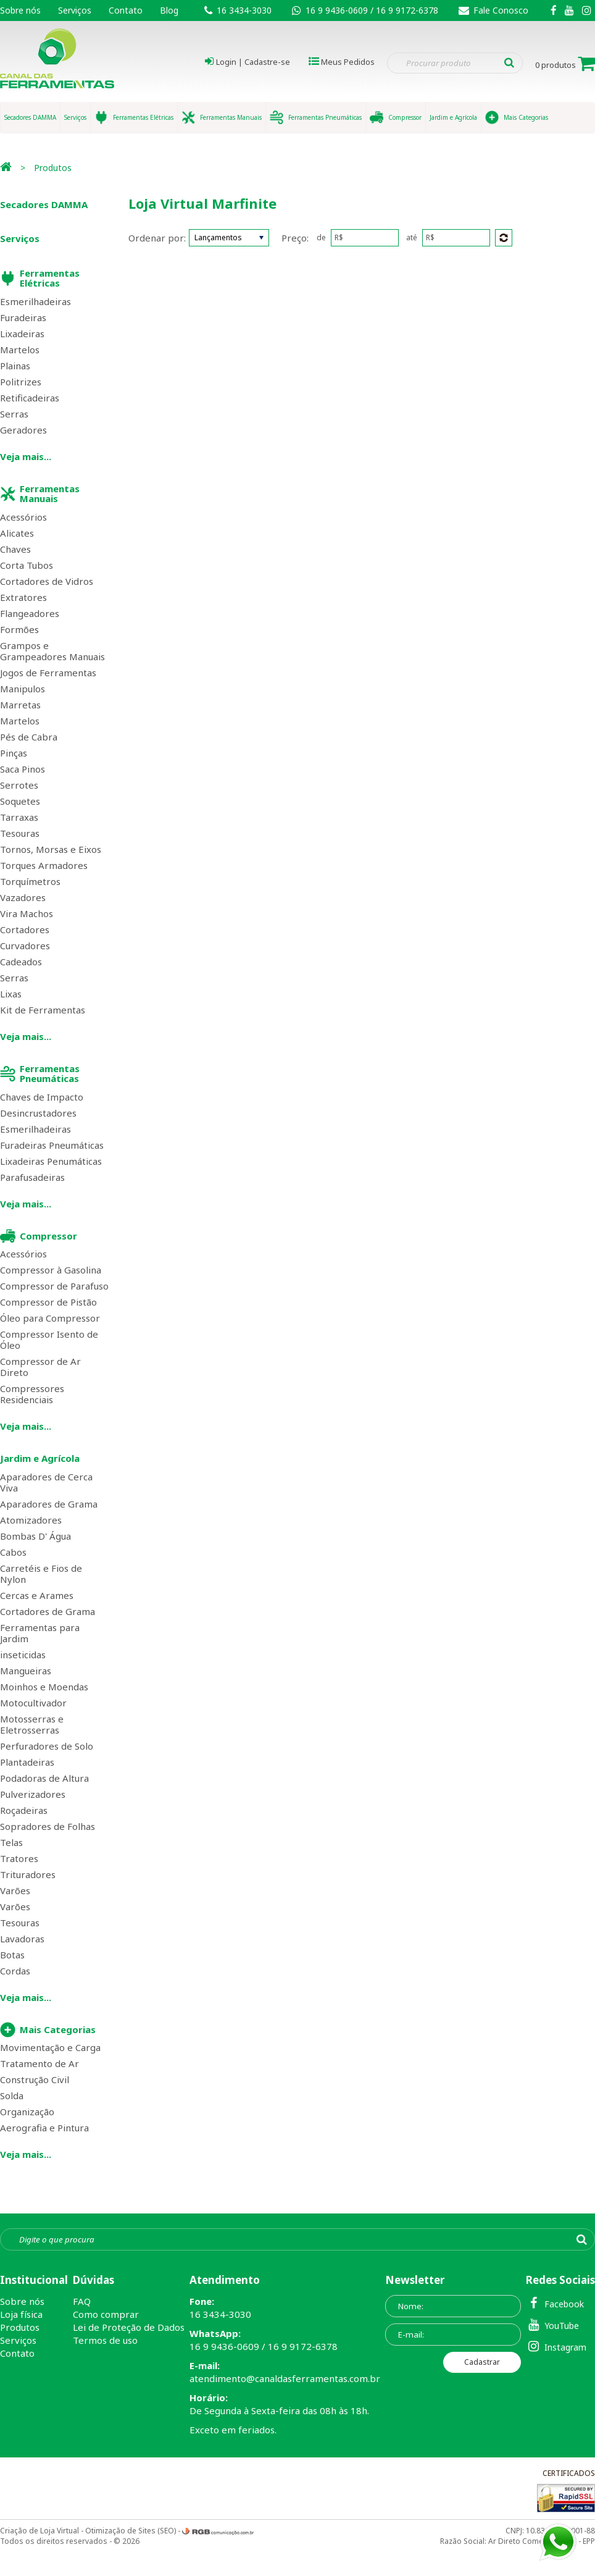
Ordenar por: (157, 238)
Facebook (555, 2303)
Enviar (503, 237)
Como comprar (106, 2314)
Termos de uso (105, 2340)
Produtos (53, 168)
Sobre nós (20, 10)
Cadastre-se (267, 62)
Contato (126, 10)
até (411, 237)
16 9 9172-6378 (407, 10)
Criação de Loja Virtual (39, 2530)
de (321, 237)
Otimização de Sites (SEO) (130, 2530)
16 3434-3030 (244, 10)
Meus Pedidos (348, 62)
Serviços (74, 10)
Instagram (556, 2346)
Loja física (21, 2314)
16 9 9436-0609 (338, 10)
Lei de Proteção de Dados (129, 2327)
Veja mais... (25, 456)
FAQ (82, 2301)
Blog (169, 10)
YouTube (552, 2324)
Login (226, 62)
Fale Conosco (493, 10)
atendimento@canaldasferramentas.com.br (284, 2378)
